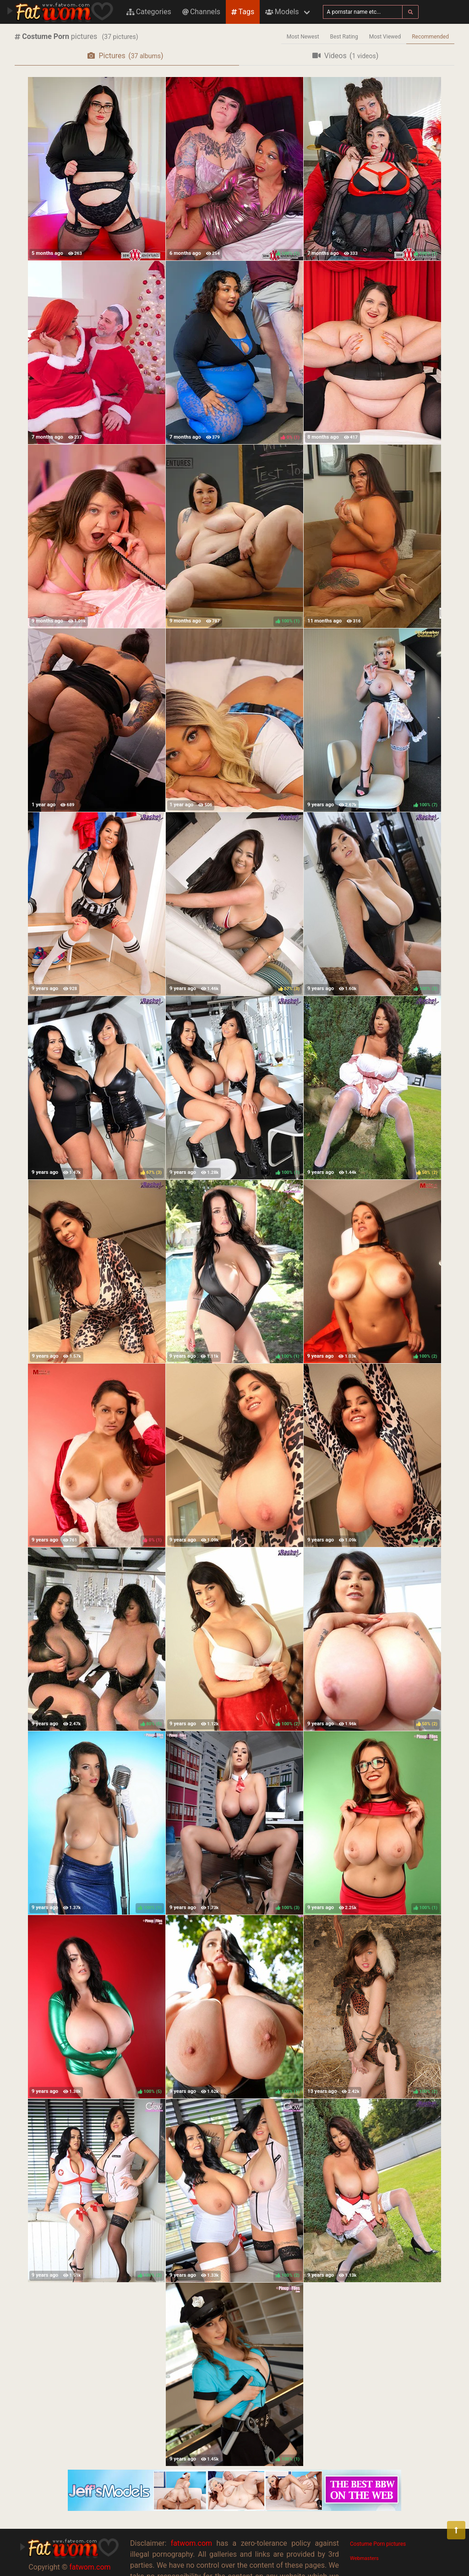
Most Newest (303, 36)
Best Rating (344, 36)
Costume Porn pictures (378, 2544)
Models (282, 11)
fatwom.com (89, 2567)
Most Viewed (385, 36)
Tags (242, 11)
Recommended (430, 36)
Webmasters (364, 2558)
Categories (148, 11)
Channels (201, 11)
